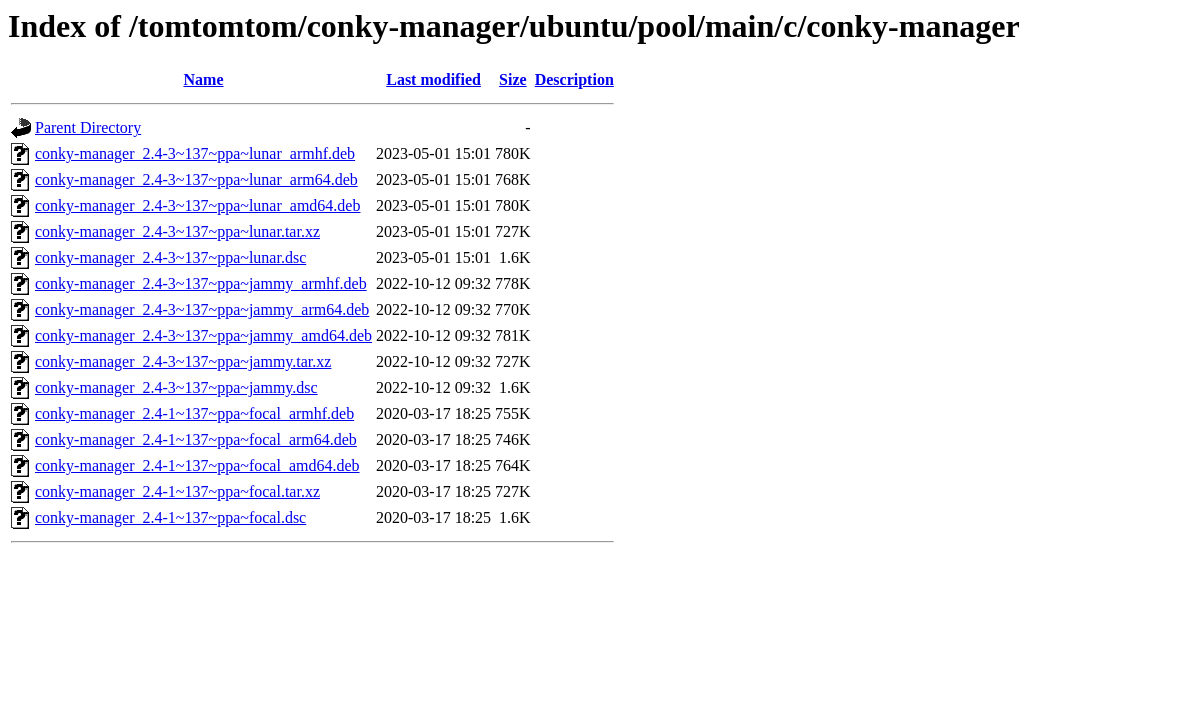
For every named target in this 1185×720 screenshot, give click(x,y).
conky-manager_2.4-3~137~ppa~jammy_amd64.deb (203, 335)
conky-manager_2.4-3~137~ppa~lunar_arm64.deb (196, 179)
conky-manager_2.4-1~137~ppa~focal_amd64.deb (197, 465)
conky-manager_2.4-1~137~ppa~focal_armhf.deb (194, 413)
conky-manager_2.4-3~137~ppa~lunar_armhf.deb (195, 153)
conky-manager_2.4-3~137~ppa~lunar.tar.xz (177, 231)
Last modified (433, 79)
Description (574, 79)
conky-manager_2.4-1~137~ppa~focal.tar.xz (177, 491)
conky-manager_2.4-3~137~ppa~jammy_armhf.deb (201, 283)
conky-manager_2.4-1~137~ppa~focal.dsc (170, 517)
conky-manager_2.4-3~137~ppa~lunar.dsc (170, 257)
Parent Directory (88, 127)
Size (513, 79)
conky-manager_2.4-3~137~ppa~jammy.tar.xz (183, 361)
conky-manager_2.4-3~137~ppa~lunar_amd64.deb (197, 205)
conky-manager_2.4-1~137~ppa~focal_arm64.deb (196, 439)
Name (204, 79)
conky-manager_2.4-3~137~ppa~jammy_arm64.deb (202, 309)
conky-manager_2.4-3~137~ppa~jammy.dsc (176, 387)
